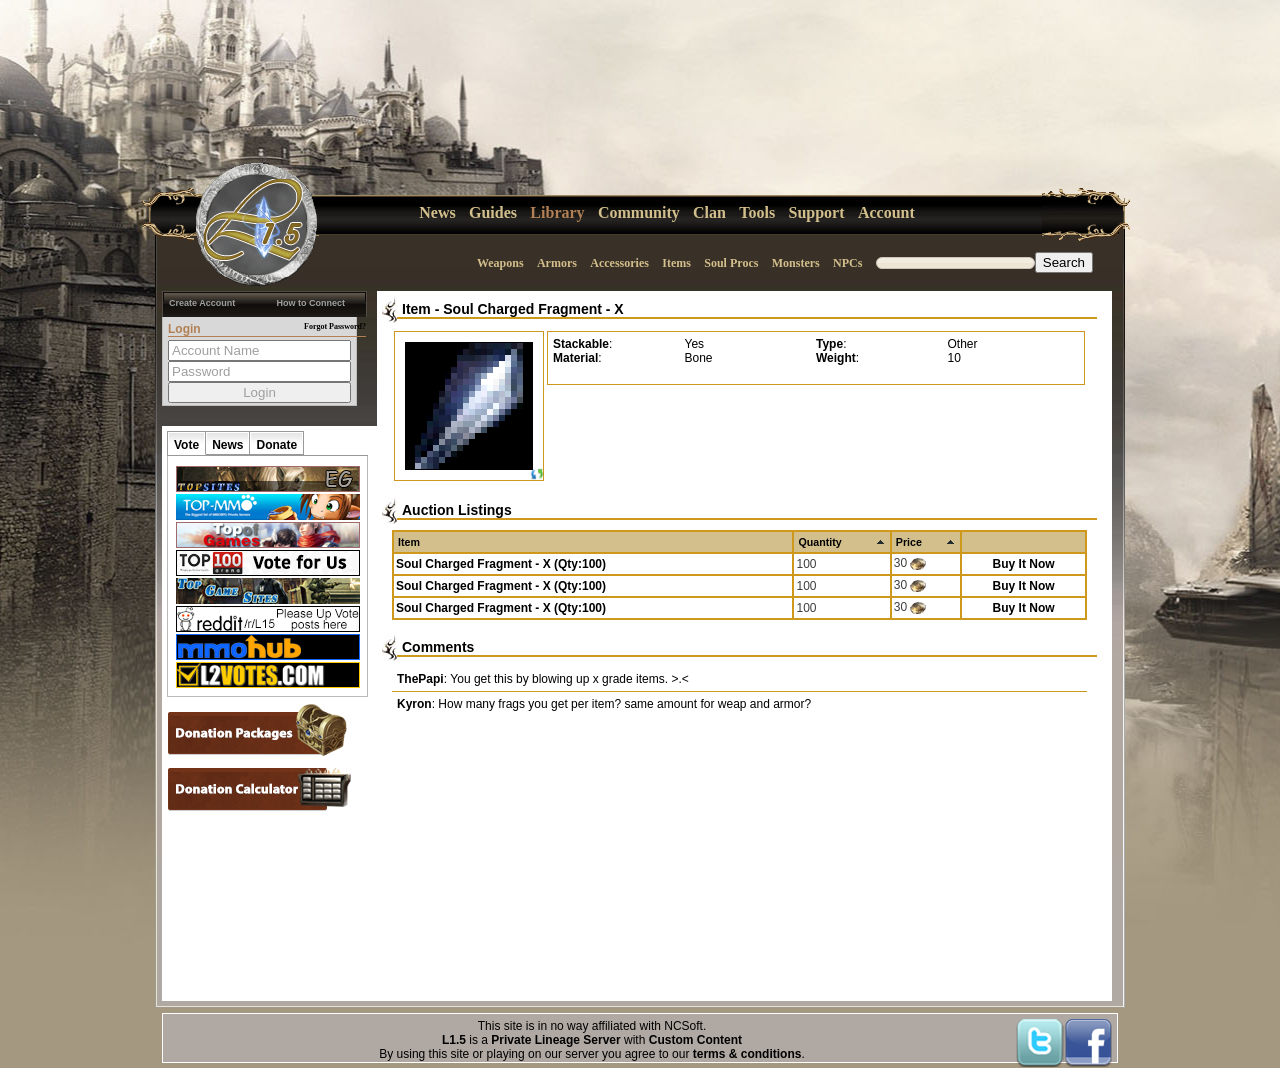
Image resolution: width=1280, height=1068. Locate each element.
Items (676, 263)
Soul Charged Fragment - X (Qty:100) (501, 564)
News (437, 212)
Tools (757, 212)
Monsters (796, 263)
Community (639, 212)
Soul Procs (731, 263)
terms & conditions (747, 1054)
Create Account (202, 303)
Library (557, 212)
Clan (709, 212)
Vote (186, 445)
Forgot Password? (335, 326)
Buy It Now (1024, 564)
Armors (557, 263)
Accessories (619, 263)
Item (416, 309)
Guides (493, 212)
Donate (276, 445)
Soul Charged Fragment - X (533, 309)
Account (886, 212)
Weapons (500, 263)
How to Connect (311, 303)
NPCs (847, 263)
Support (817, 212)
